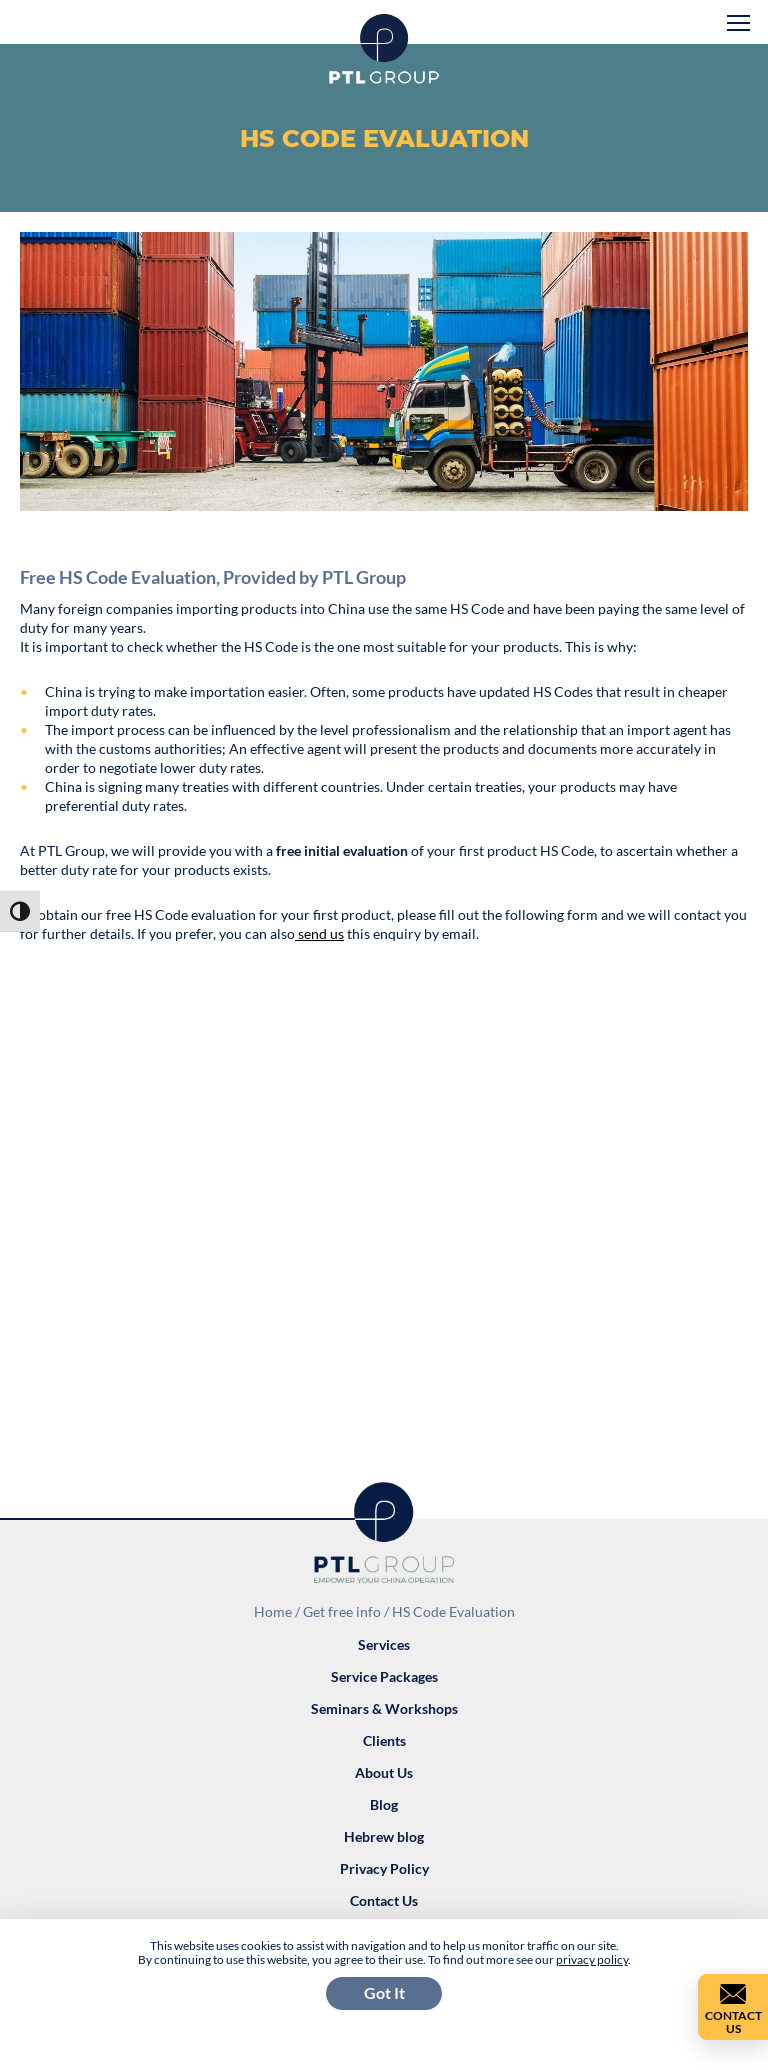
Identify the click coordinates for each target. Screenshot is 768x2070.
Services (384, 1644)
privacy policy (592, 1959)
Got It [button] (384, 1992)
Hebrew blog (384, 1836)
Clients (384, 1740)
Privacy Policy (384, 1868)
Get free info (342, 1611)
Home (273, 1611)
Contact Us (384, 1900)
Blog (384, 1804)
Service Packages (384, 1676)
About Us (384, 1772)
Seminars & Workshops (384, 1708)
